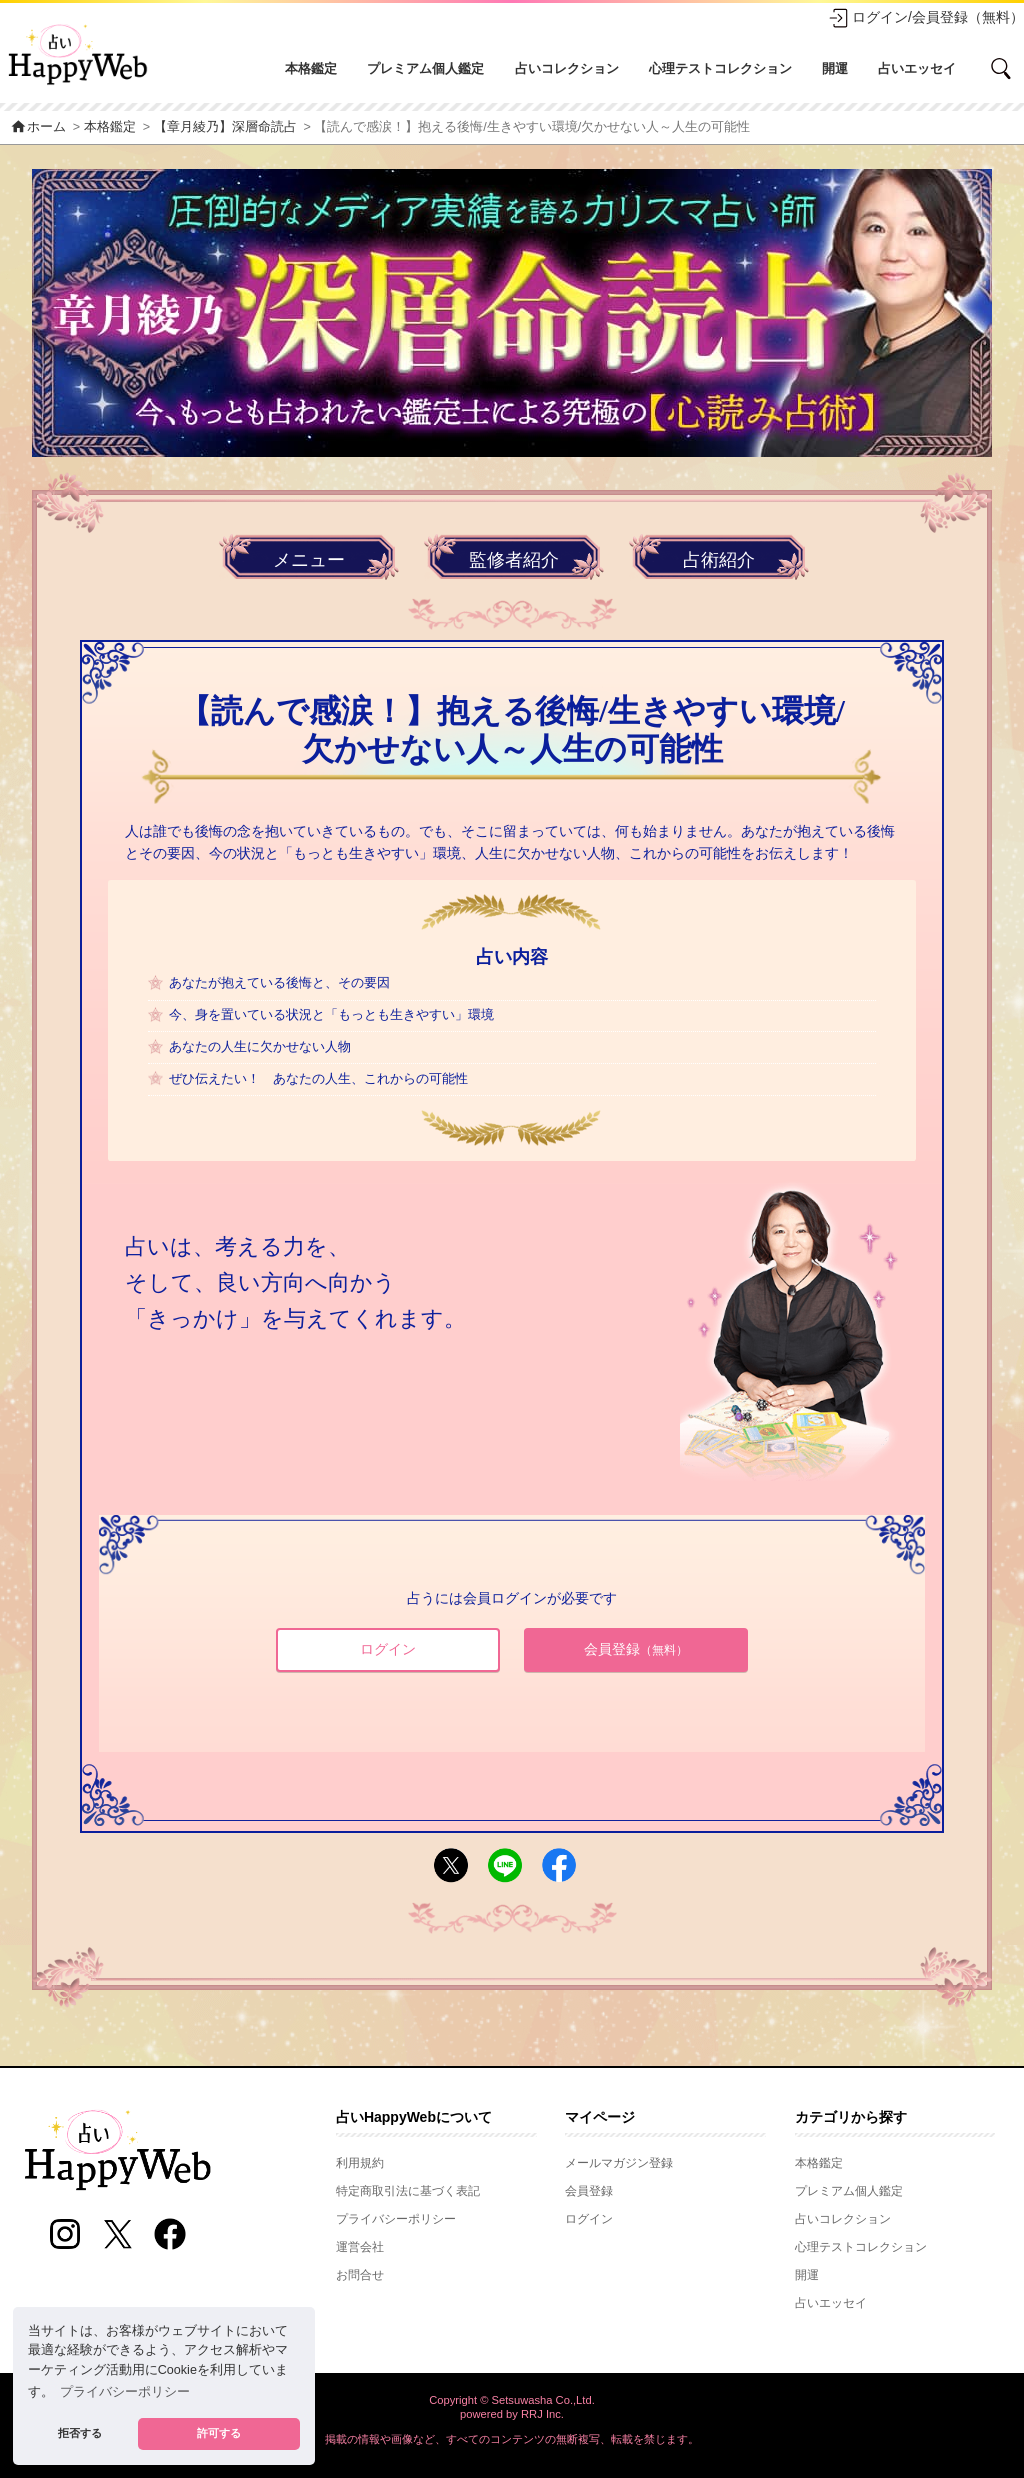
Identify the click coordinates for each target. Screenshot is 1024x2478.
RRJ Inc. (542, 2414)
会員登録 (636, 1649)
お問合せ (360, 2275)
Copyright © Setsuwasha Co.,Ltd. (512, 2400)
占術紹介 (719, 560)
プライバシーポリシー (396, 2219)
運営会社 (360, 2247)
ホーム (38, 127)
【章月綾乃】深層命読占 (225, 127)
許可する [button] (219, 2433)
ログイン (388, 1649)
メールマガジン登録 (619, 2163)
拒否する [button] (80, 2433)
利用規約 (360, 2163)
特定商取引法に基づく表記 (408, 2191)
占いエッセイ (917, 68)
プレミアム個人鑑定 (425, 68)
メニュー (309, 560)
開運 (835, 68)
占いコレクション (567, 68)
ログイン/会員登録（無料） (926, 18)
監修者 (514, 560)
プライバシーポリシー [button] (125, 2392)
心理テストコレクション (720, 68)
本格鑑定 (311, 68)
